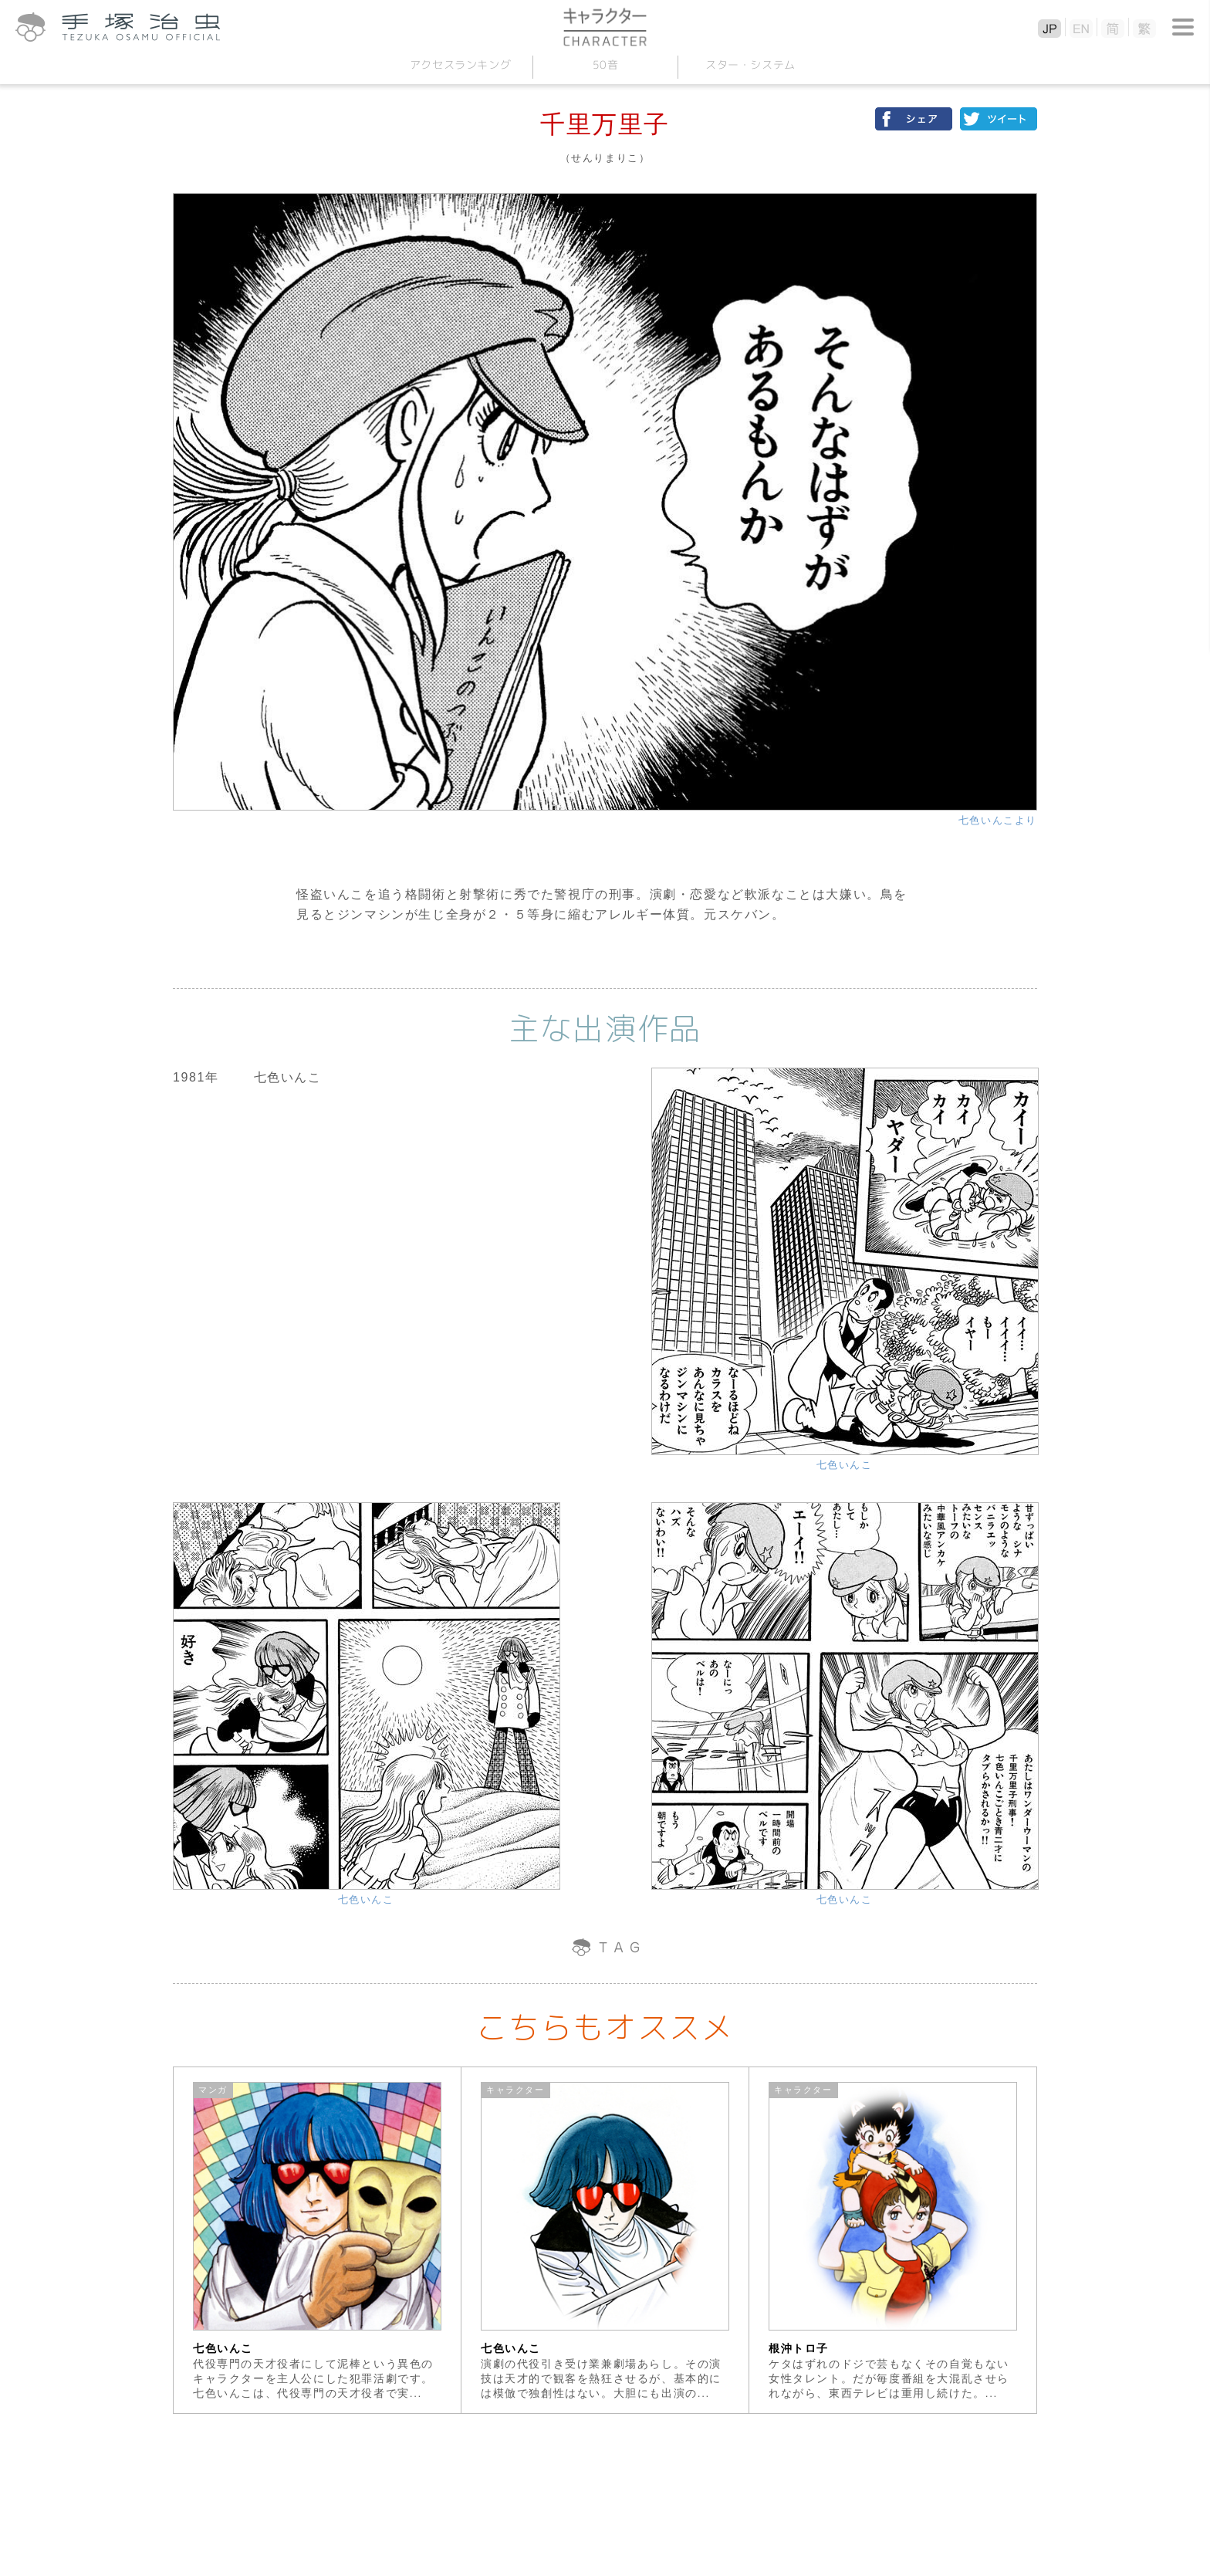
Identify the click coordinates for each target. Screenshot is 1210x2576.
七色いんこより (997, 820)
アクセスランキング (460, 64)
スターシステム (750, 64)
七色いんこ (844, 1465)
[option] (317, 2240)
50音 (605, 64)
